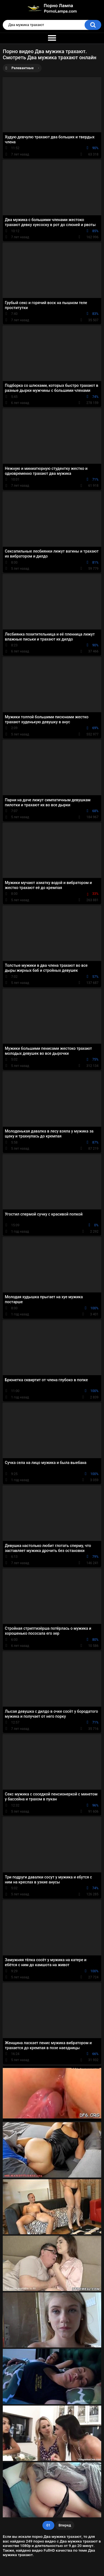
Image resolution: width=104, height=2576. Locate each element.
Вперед (65, 2525)
